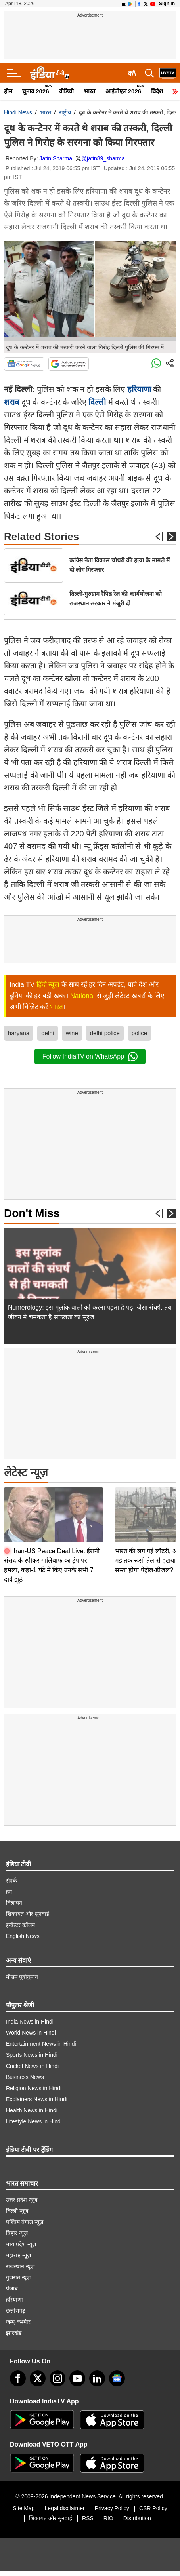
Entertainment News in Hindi (41, 2039)
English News (23, 1932)
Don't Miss (31, 1213)
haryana (18, 1033)
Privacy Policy (112, 2504)
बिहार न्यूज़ (17, 2229)
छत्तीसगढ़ (15, 2306)
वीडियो (66, 91)
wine (72, 1033)
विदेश (157, 91)
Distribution (137, 2514)
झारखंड (13, 2328)
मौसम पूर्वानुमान (22, 1972)
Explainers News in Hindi (36, 2095)
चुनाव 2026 (35, 91)
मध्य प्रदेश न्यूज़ (21, 2240)
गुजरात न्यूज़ (18, 2273)
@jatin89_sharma (103, 158)
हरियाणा (139, 389)
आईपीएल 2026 (123, 91)
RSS (88, 2514)
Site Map (23, 2504)
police (139, 1033)
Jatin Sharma (56, 158)
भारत (90, 91)
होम (8, 91)
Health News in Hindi (31, 2106)
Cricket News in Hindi (32, 2061)
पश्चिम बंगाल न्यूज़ (24, 2217)
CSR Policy (153, 2504)
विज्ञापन (14, 1898)
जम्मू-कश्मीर (18, 2317)
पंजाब (12, 2284)
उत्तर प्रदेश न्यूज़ (21, 2195)
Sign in (167, 3)
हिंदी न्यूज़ (48, 984)
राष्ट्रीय (65, 112)
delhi (47, 1033)
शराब (11, 402)
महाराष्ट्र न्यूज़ (18, 2251)
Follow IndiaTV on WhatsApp (90, 1056)
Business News (25, 2073)
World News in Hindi (31, 2028)
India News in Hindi (30, 2017)
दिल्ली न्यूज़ (17, 2206)
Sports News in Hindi (31, 2050)
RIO (108, 2514)
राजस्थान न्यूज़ (20, 2262)
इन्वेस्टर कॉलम (20, 1920)
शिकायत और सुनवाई (27, 1909)
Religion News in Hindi (33, 2084)
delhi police (105, 1033)
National (82, 996)
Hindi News (18, 112)
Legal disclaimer (65, 2504)
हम (9, 1887)
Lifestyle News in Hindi (34, 2117)
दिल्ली (97, 402)
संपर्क (11, 1876)
